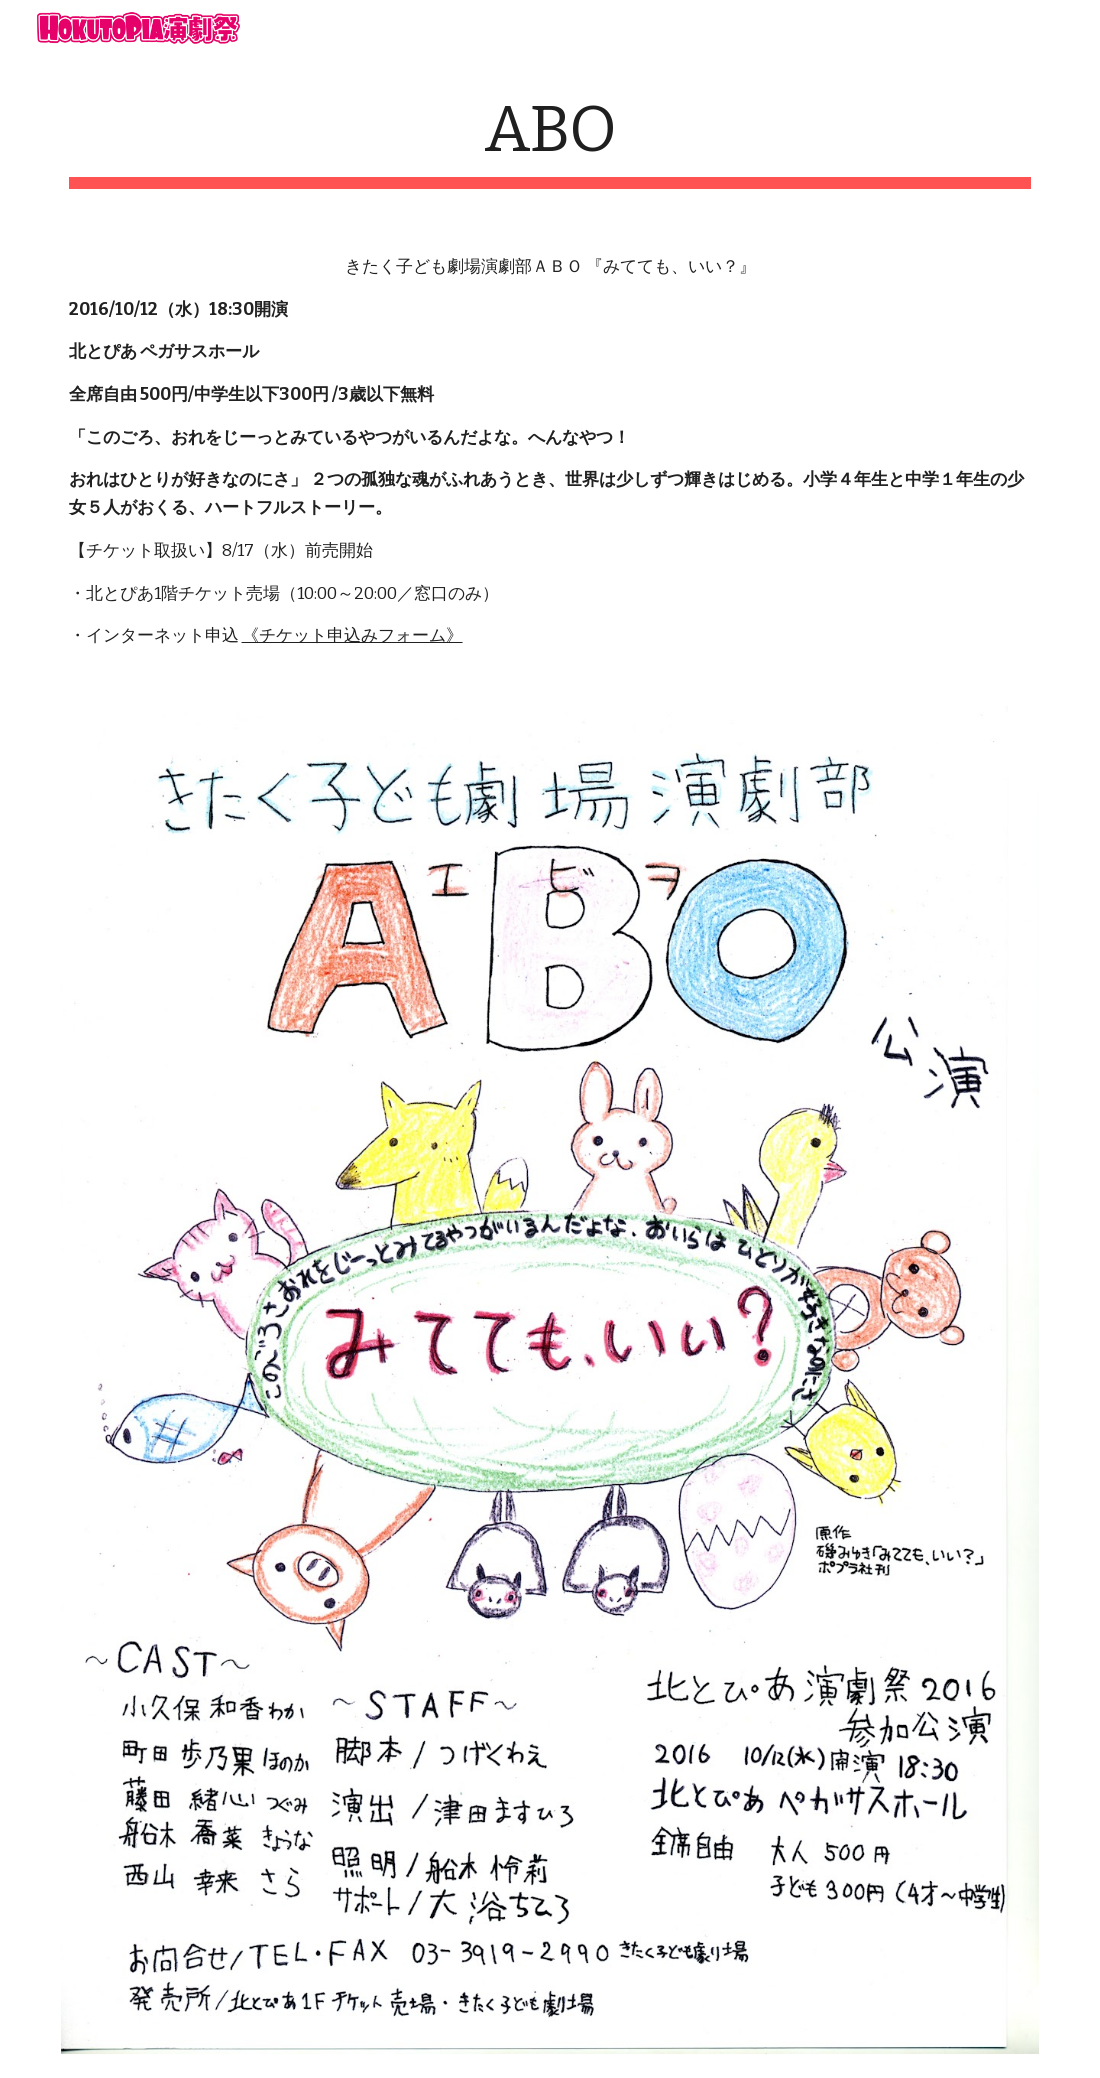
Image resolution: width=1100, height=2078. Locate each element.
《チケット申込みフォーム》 (352, 635)
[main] (550, 140)
